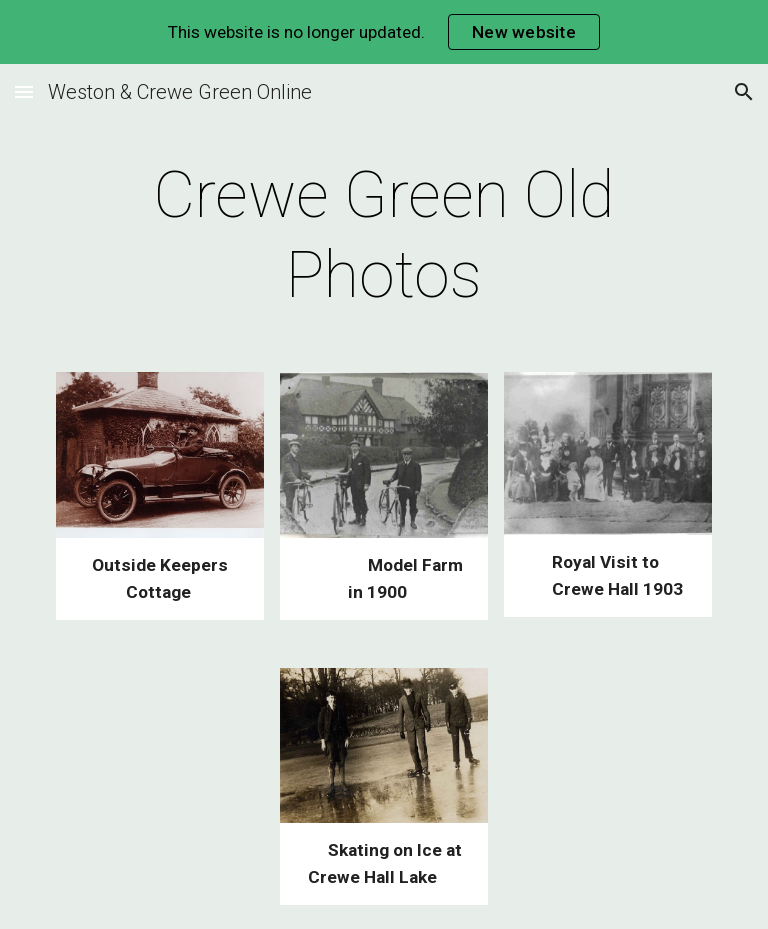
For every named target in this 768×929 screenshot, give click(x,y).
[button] (24, 91)
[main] (383, 236)
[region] (384, 32)
